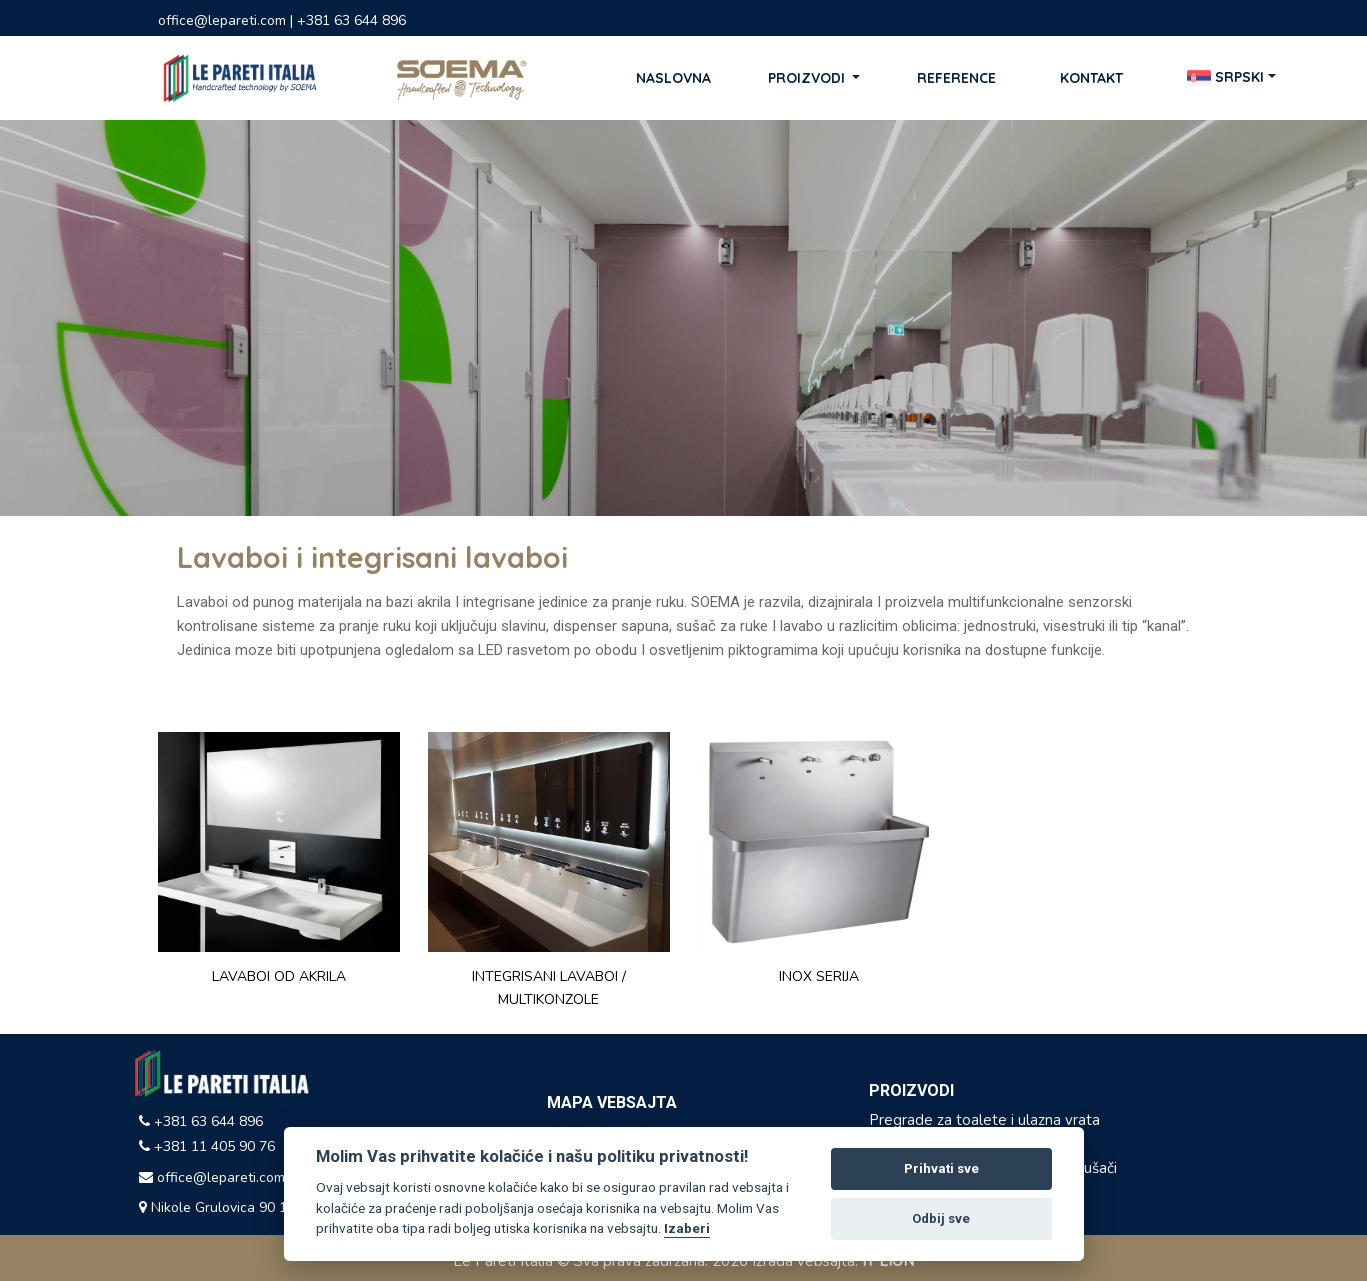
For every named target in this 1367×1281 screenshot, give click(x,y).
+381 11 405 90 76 (207, 1146)
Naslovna (673, 78)
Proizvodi (808, 78)
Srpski (1225, 78)
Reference (956, 78)
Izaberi (687, 1228)
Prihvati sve (941, 1168)
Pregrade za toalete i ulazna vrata (984, 1120)
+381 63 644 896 (201, 1121)
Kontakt (1091, 78)
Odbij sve (941, 1218)
